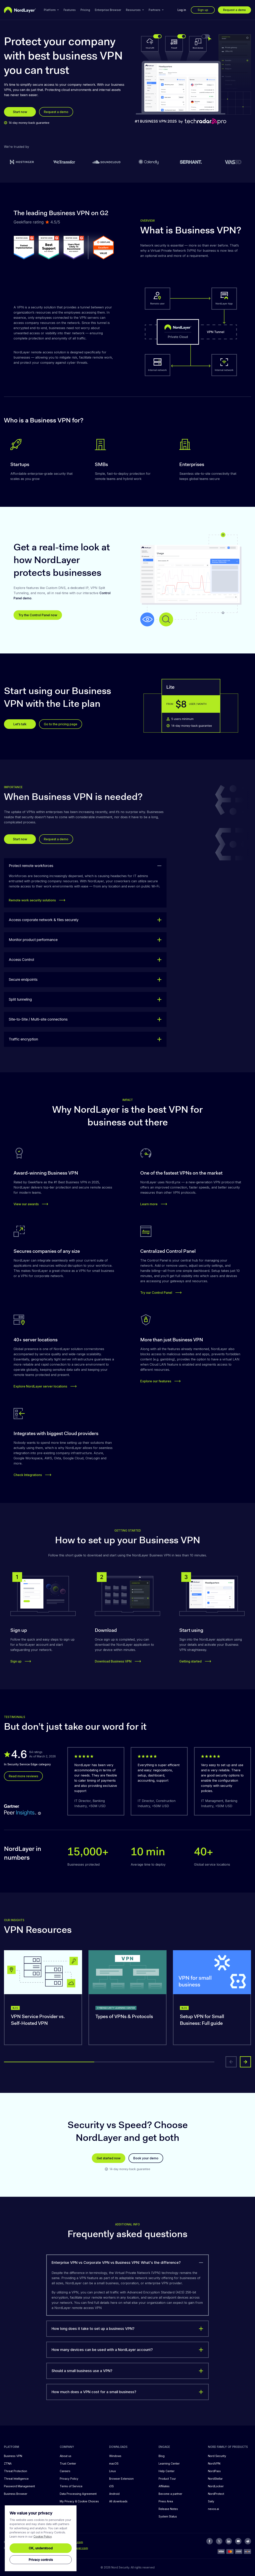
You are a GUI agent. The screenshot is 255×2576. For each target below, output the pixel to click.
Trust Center (68, 2463)
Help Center (167, 2471)
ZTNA (8, 2463)
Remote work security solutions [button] (37, 900)
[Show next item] (245, 2061)
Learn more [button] (153, 1204)
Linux (112, 2471)
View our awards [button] (31, 1204)
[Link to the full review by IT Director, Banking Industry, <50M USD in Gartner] (95, 1781)
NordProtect (216, 2493)
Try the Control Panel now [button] (37, 615)
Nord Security (217, 2456)
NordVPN (214, 2463)
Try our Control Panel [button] (161, 1293)
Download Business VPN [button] (118, 1661)
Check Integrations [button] (32, 1475)
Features (70, 10)
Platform (51, 10)
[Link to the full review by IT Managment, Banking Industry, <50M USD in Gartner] (222, 1781)
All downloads (118, 2501)
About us (65, 2456)
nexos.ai (213, 2509)
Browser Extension (121, 2478)
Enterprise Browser (108, 10)
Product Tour (167, 2478)
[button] (39, 1813)
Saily (211, 2501)
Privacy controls (41, 2560)
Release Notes (168, 2509)
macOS (114, 2463)
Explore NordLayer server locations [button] (45, 1386)
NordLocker (216, 2486)
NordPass (214, 2471)
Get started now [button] (109, 2158)
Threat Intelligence (16, 2478)
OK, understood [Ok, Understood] (41, 2548)
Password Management (19, 2486)
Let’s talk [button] (19, 724)
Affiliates (164, 2486)
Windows (115, 2456)
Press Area (166, 2501)
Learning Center (169, 2463)
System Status (168, 2516)
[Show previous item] (231, 2061)
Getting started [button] (195, 1661)
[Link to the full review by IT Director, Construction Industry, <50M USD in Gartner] (159, 1781)
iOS (111, 2486)
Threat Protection (15, 2471)
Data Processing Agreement (78, 2493)
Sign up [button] (203, 10)
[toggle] (85, 865)
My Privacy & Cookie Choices (79, 2501)
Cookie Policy (42, 2536)
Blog (162, 2456)
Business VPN (13, 2456)
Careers (65, 2471)
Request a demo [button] (234, 10)
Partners (156, 10)
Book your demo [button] (145, 2158)
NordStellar (215, 2478)
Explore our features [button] (160, 1381)
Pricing (85, 10)
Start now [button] (20, 112)
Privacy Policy (69, 2478)
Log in (182, 10)
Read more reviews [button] (23, 1776)
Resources (135, 10)
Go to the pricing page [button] (60, 724)
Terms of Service (71, 2486)
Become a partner (170, 2493)
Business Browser (15, 2493)
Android (114, 2493)
